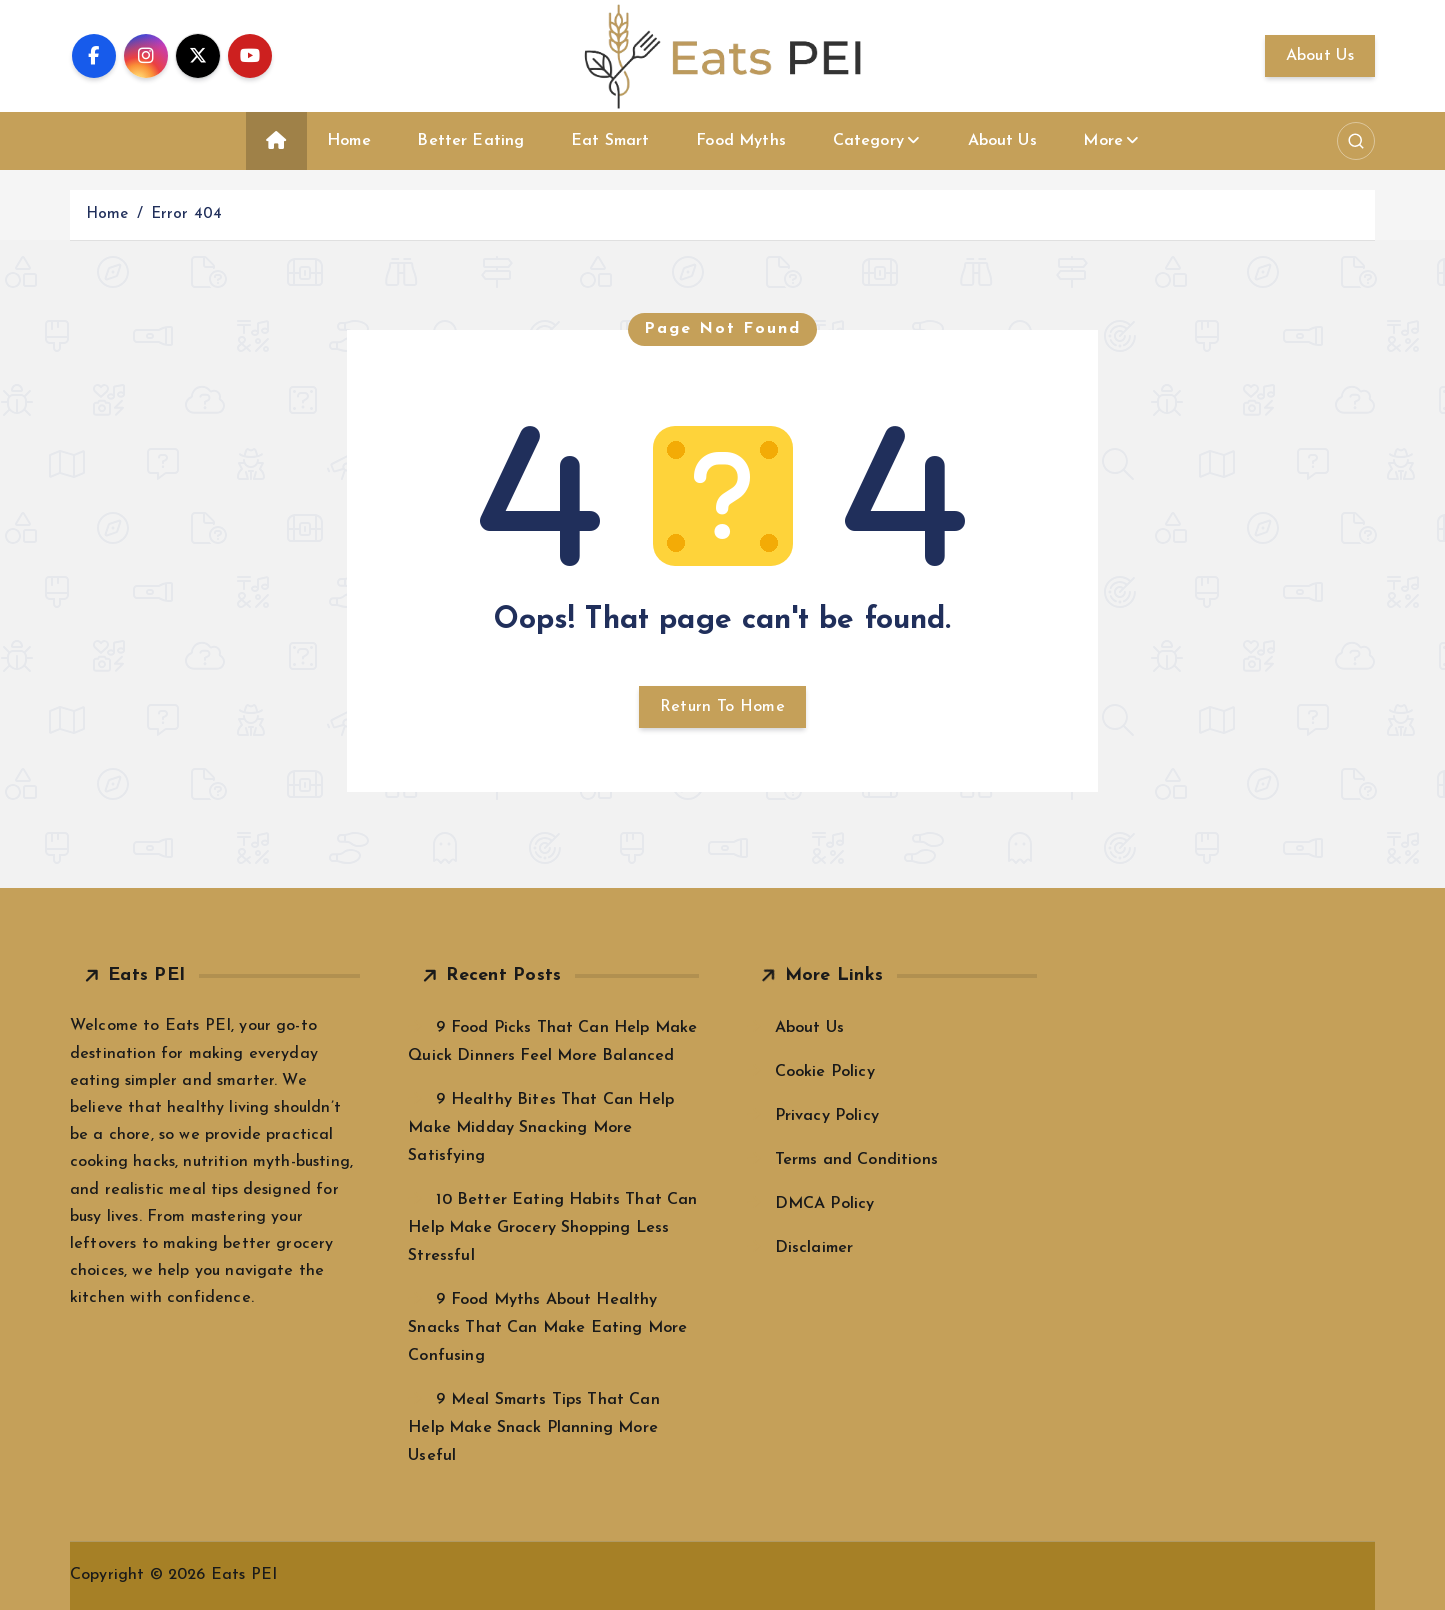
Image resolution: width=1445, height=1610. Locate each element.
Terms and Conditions (856, 1160)
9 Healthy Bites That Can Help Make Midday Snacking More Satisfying (541, 1128)
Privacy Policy (827, 1116)
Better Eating (470, 141)
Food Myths (741, 141)
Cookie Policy (825, 1072)
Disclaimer (814, 1248)
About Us (1320, 56)
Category (868, 141)
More (1103, 141)
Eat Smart (610, 141)
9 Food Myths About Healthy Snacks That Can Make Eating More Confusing (547, 1328)
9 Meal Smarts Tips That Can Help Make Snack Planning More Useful (534, 1428)
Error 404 (186, 214)
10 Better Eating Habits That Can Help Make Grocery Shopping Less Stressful (552, 1228)
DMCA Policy (825, 1204)
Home (349, 141)
